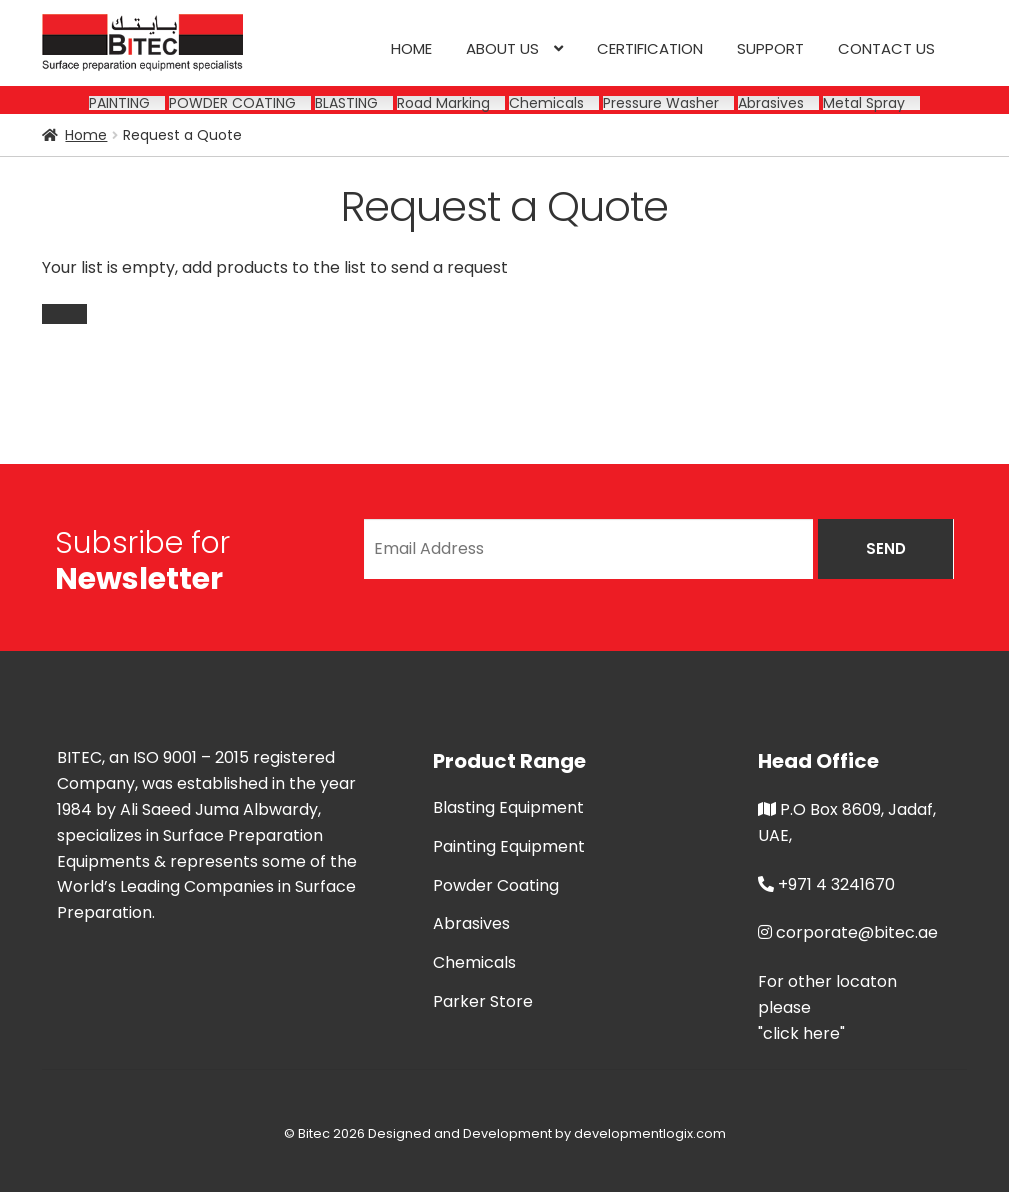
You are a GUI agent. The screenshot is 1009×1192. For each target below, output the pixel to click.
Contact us (886, 48)
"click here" (801, 1033)
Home (411, 48)
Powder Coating (496, 885)
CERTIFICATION (650, 48)
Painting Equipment (509, 846)
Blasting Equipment (508, 807)
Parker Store (483, 1001)
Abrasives (471, 923)
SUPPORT (770, 48)
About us (502, 48)
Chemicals (474, 962)
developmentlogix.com (650, 1133)
